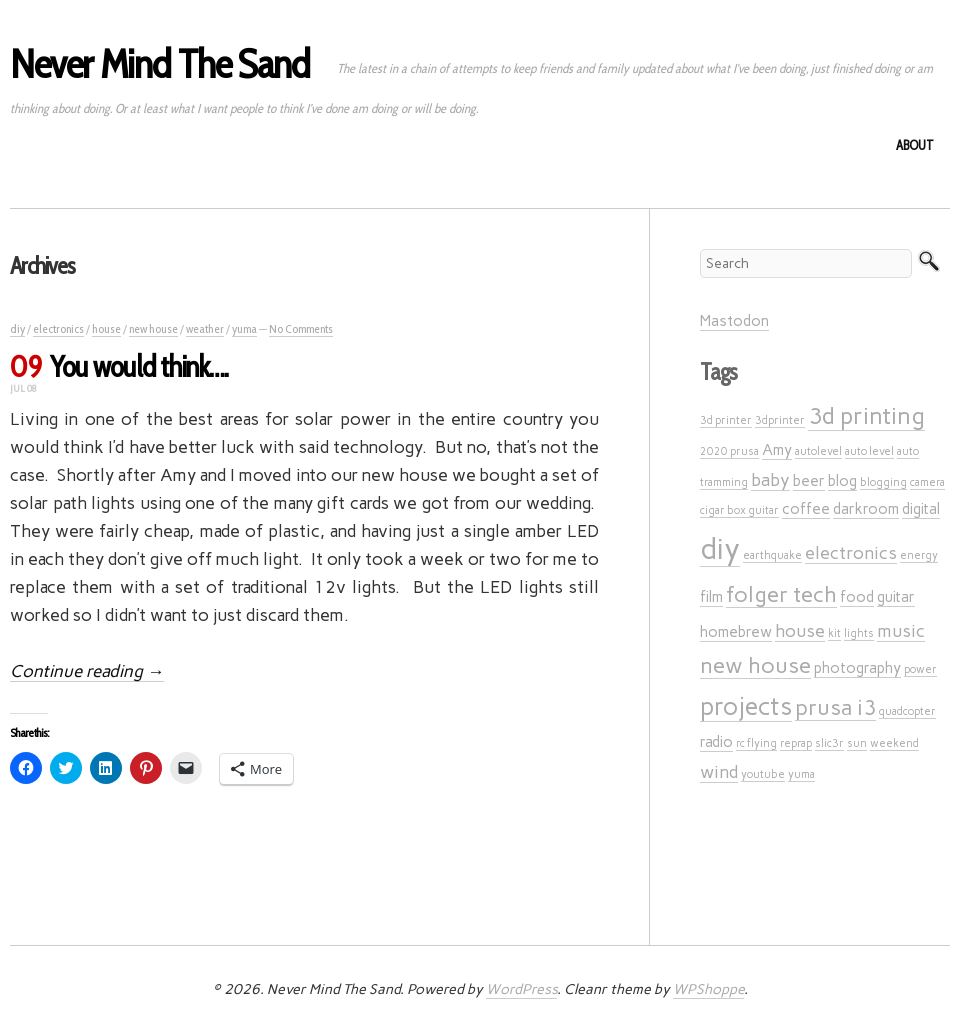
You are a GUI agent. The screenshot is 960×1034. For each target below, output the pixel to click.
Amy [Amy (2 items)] (777, 450)
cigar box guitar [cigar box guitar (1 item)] (739, 510)
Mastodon (734, 321)
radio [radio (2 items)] (716, 742)
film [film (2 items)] (711, 597)
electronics (58, 328)
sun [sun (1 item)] (857, 743)
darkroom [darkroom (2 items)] (866, 509)
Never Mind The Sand (160, 63)
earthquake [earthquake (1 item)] (772, 555)
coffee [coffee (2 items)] (806, 509)
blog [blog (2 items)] (842, 481)
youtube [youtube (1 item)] (763, 774)
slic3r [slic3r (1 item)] (829, 743)
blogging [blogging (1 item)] (883, 482)
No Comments (301, 328)
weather (205, 328)
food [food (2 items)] (857, 597)
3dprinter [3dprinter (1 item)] (780, 420)
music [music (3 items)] (901, 630)
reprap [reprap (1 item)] (796, 743)
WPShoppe (708, 989)
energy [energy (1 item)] (919, 555)
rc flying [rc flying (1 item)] (756, 743)
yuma (244, 328)
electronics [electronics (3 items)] (851, 552)
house (106, 328)
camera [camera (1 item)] (927, 482)
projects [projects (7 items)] (746, 706)
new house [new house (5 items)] (755, 665)
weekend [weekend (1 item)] (894, 743)
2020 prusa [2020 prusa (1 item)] (729, 451)
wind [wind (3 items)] (719, 771)
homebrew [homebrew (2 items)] (736, 632)
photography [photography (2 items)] (857, 668)
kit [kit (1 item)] (834, 633)
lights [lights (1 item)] (859, 633)
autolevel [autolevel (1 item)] (818, 451)
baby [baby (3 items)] (770, 479)
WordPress (521, 989)
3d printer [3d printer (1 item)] (726, 420)
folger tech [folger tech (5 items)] (781, 594)
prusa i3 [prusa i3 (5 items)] (835, 707)
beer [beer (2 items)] (809, 481)
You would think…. (139, 366)
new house (153, 328)
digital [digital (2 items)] (921, 509)
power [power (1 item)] (920, 669)
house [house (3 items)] (800, 630)
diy (17, 328)
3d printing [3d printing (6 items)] (866, 416)
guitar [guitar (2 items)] (896, 597)
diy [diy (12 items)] (720, 548)
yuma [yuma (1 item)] (801, 774)
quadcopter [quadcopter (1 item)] (907, 711)
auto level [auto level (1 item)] (869, 451)
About (915, 145)
